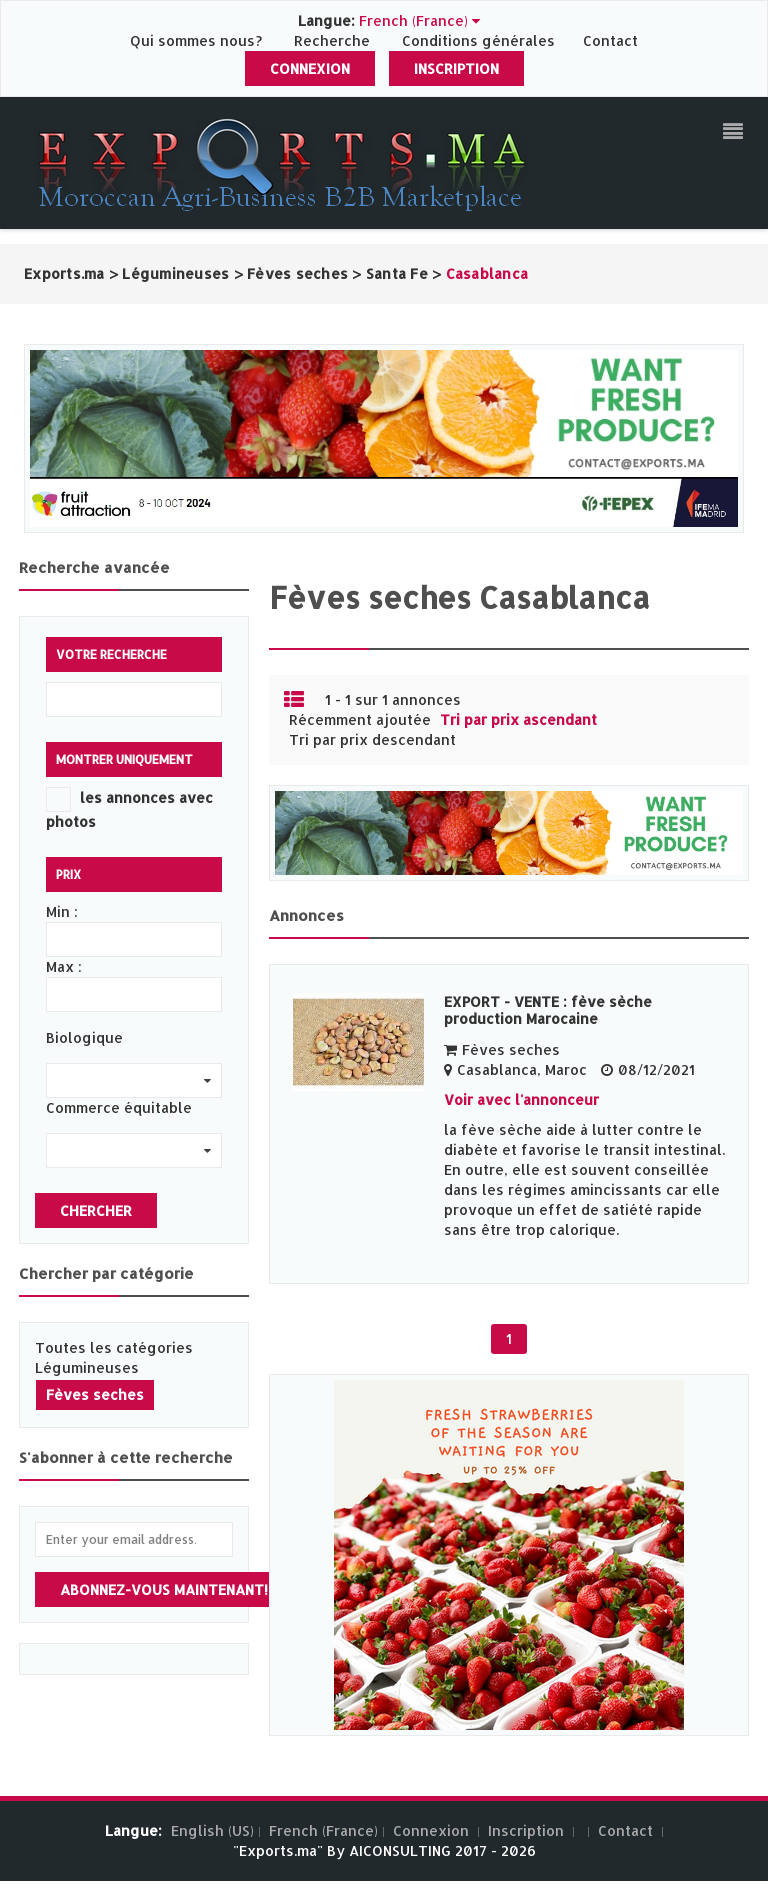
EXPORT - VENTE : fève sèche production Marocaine (548, 1010)
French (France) (323, 1830)
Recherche (332, 40)
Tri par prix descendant (372, 739)
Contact (610, 40)
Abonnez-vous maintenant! (164, 1589)
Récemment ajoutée (360, 719)
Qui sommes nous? (198, 40)
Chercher (96, 1210)
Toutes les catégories (114, 1347)
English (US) (212, 1830)
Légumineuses (87, 1367)
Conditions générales (480, 40)
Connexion (310, 68)
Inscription (456, 68)
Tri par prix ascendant (518, 719)
